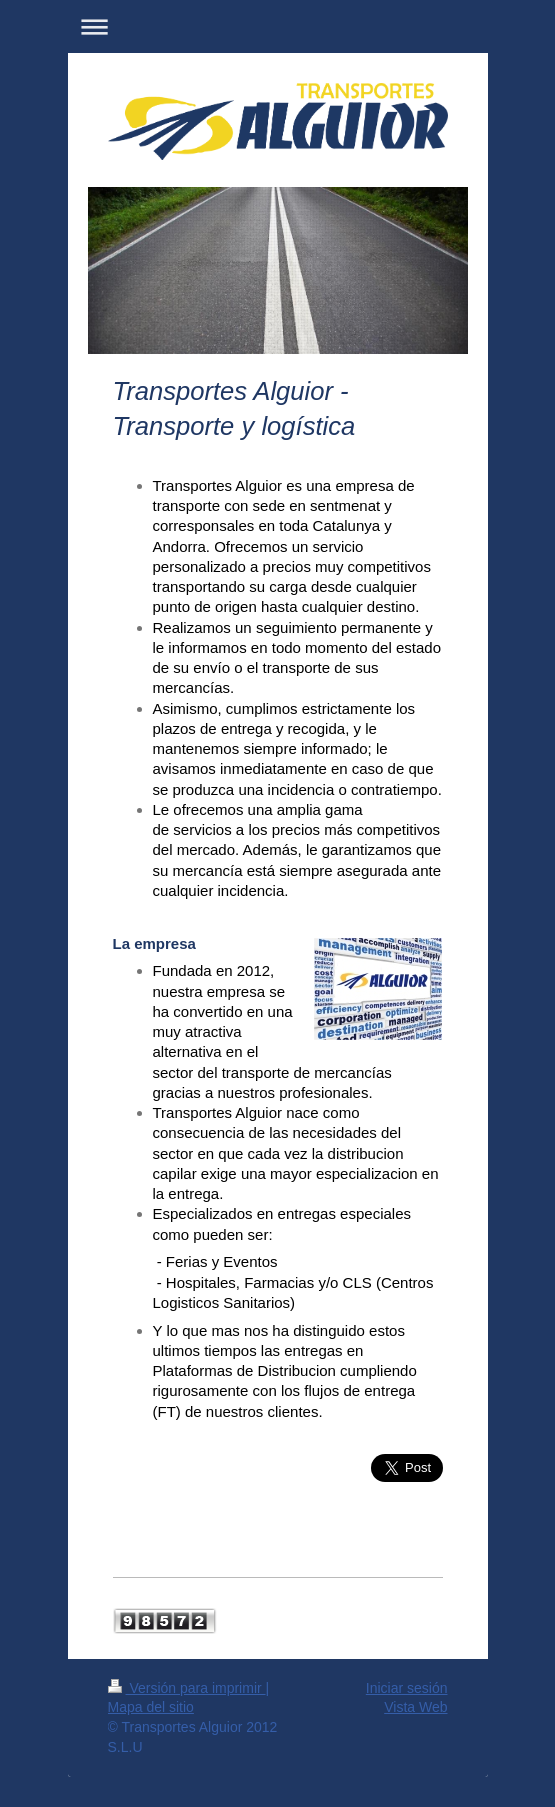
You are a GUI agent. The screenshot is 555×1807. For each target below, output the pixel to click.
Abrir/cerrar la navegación (278, 26)
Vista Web (415, 1707)
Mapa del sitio (151, 1707)
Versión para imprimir (187, 1688)
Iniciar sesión (407, 1688)
